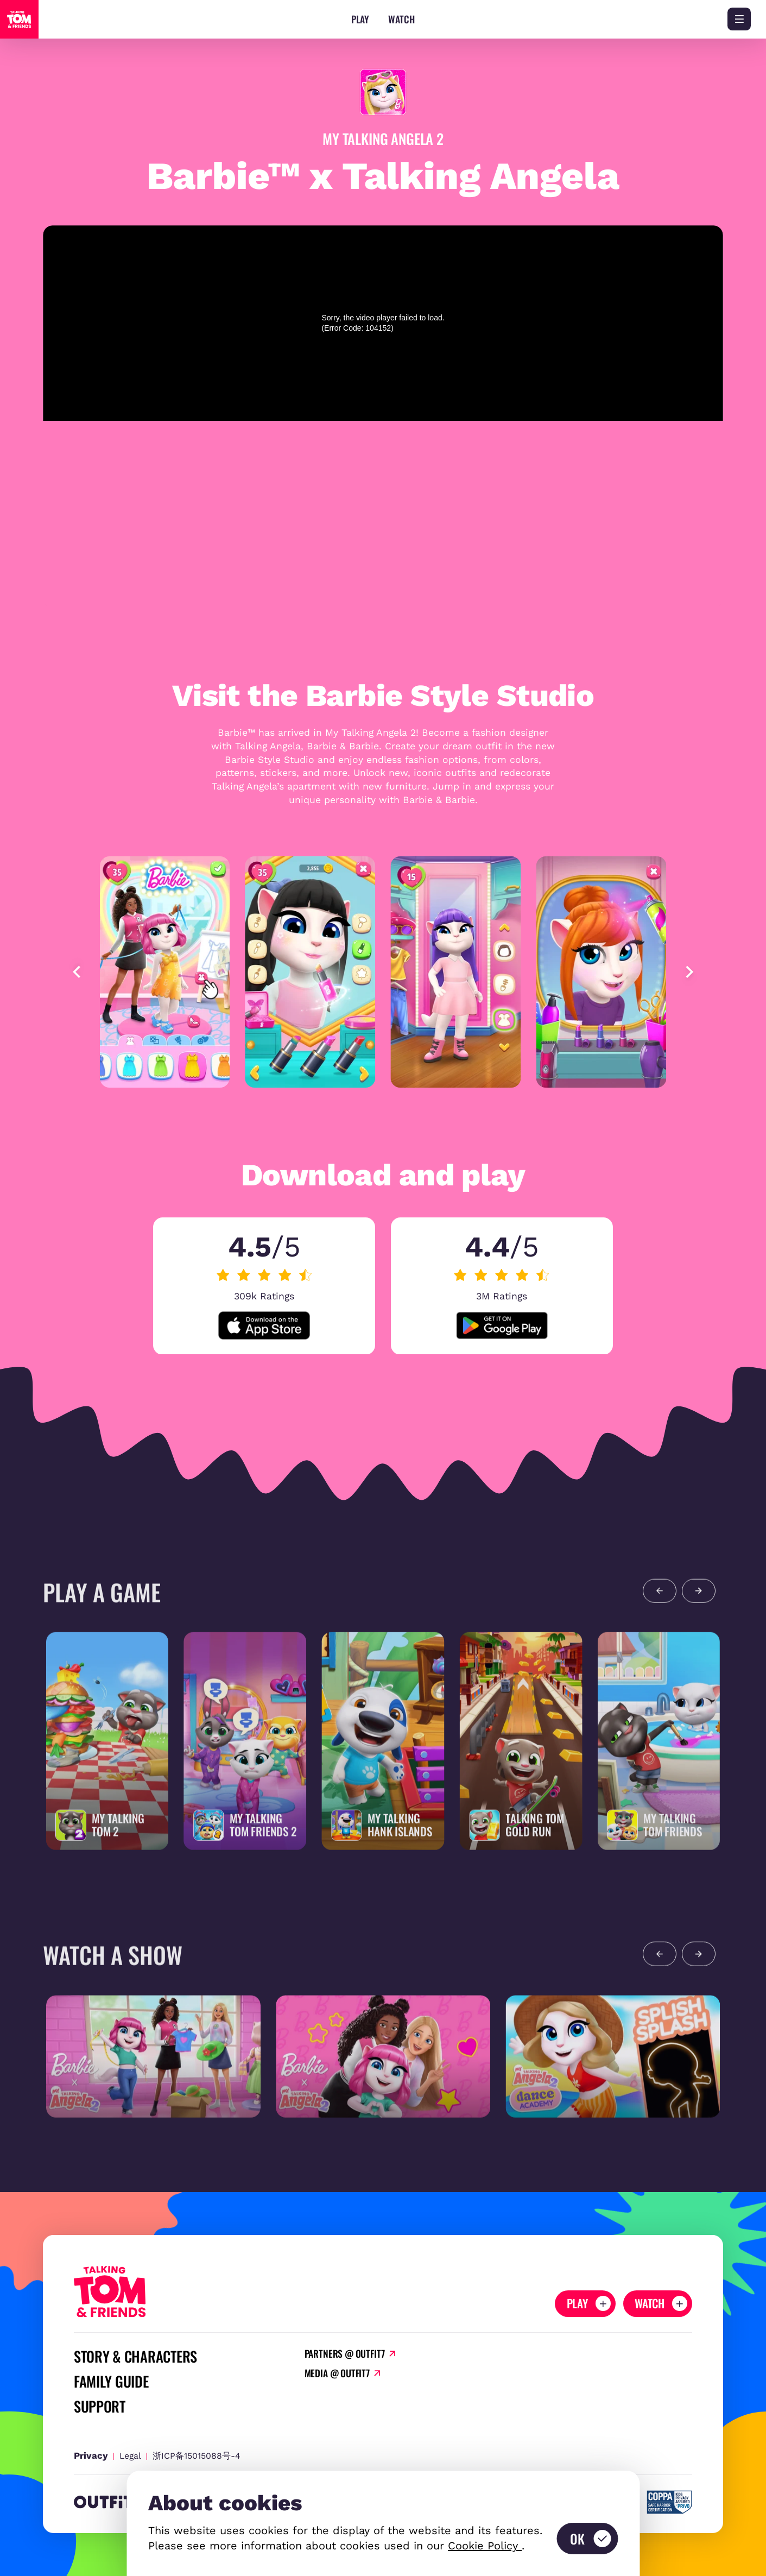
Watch (401, 19)
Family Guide (111, 2381)
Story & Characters (135, 2356)
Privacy (91, 2455)
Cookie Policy (485, 2545)
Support (99, 2406)
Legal (130, 2456)
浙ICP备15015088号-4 (196, 2456)
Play (360, 19)
